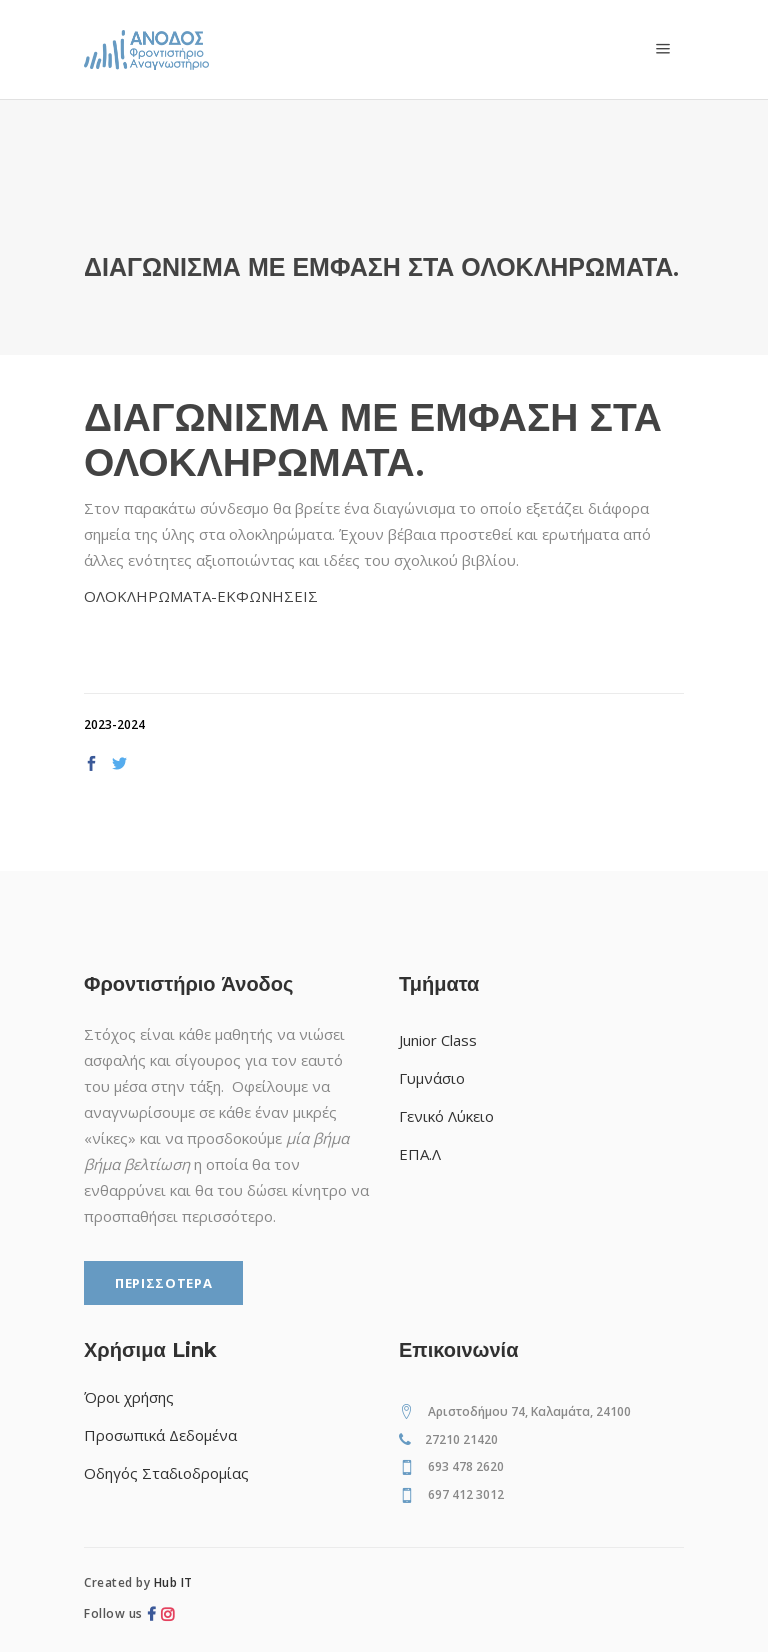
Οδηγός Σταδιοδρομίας (166, 1473)
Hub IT (173, 1582)
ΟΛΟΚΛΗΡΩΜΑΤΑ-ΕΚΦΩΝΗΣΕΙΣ (201, 596)
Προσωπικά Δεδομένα (160, 1435)
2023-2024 (114, 724)
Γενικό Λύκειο (446, 1116)
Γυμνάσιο (432, 1078)
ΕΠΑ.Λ (420, 1154)
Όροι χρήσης (129, 1397)
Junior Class (438, 1040)
